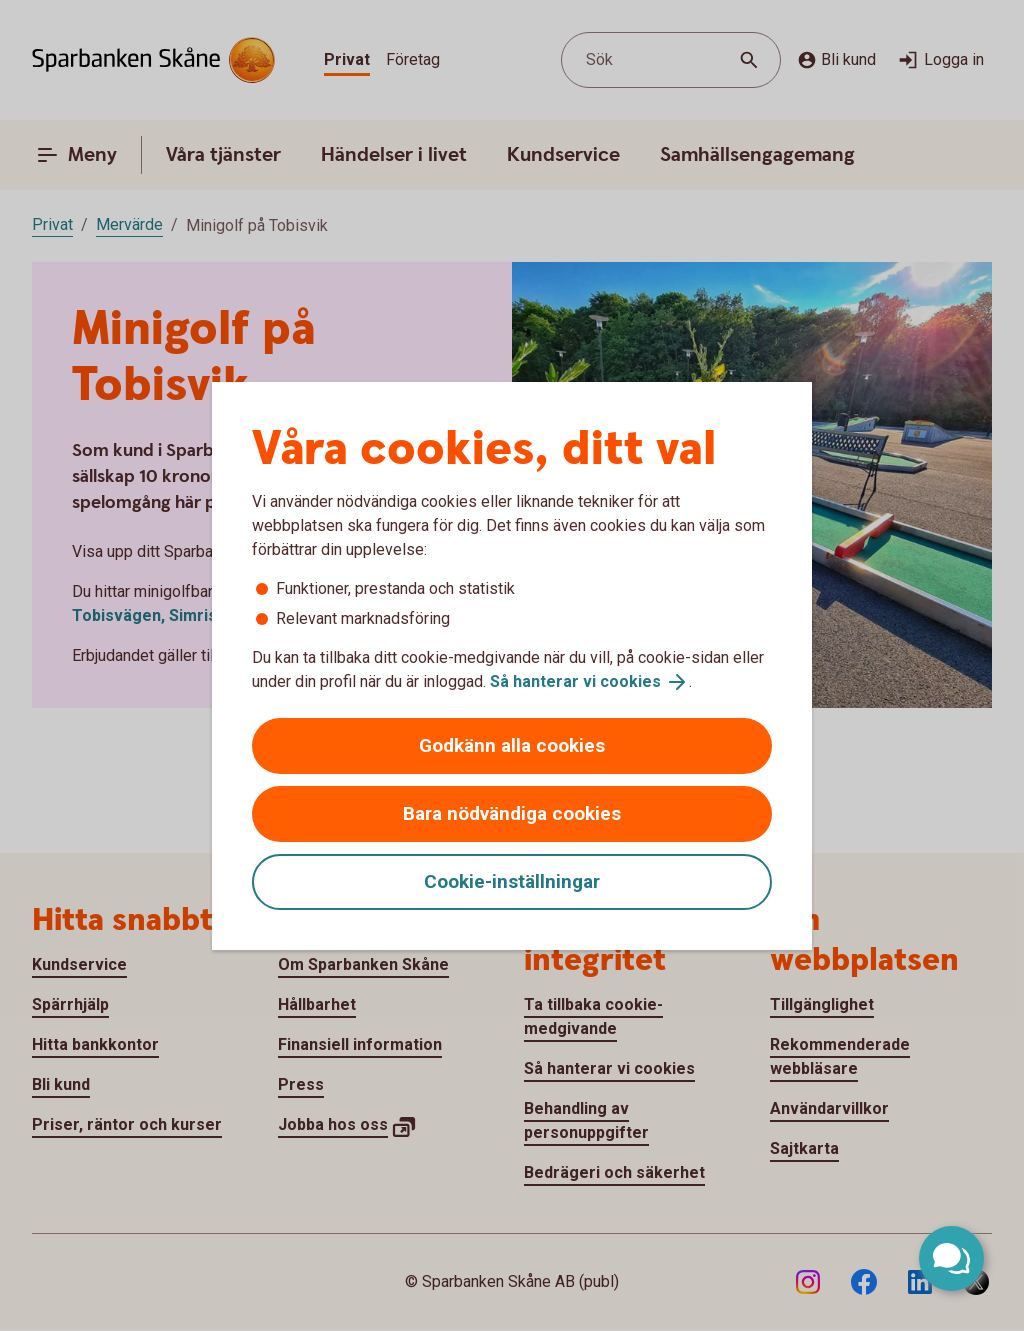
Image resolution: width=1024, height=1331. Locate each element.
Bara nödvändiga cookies (512, 813)
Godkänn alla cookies (512, 745)
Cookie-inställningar (512, 881)
